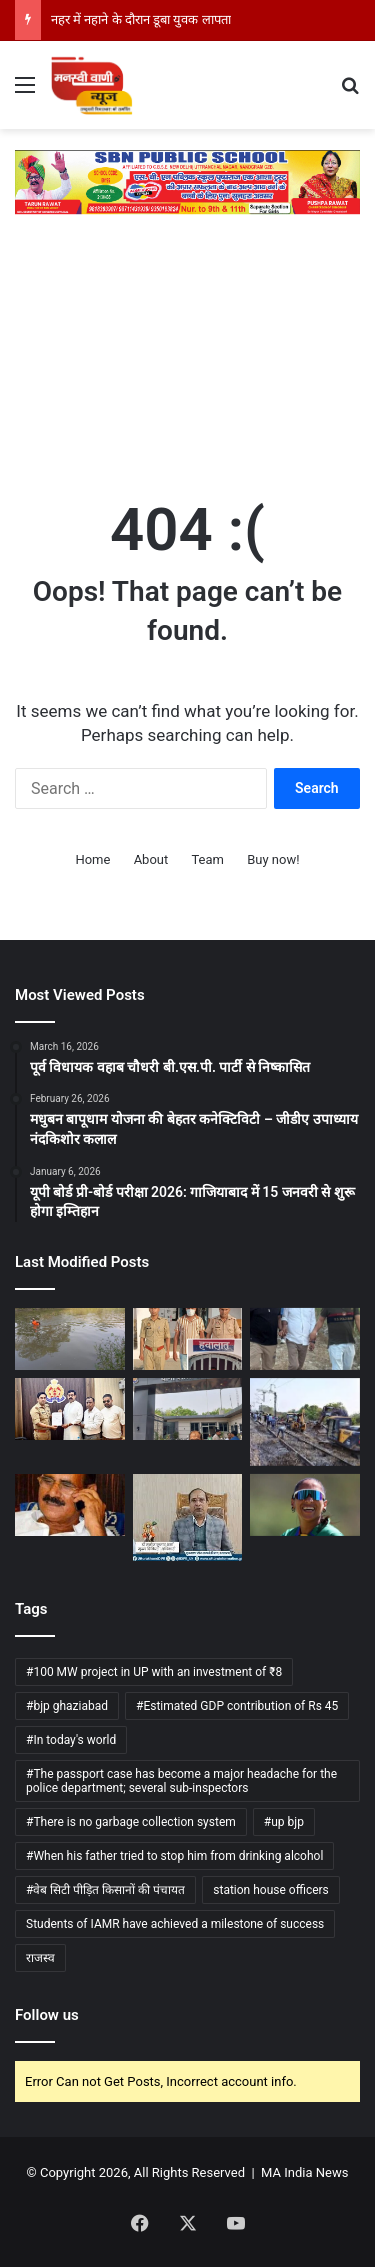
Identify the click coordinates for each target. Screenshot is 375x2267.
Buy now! (273, 859)
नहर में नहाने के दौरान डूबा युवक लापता (141, 19)
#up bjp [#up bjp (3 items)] (284, 1822)
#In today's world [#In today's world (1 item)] (71, 1740)
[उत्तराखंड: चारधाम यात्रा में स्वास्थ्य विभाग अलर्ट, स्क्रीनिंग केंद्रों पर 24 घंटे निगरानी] (188, 1517)
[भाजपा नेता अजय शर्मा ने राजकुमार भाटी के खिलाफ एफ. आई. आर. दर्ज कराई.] (70, 1409)
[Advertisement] (187, 346)
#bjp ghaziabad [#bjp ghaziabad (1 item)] (67, 1706)
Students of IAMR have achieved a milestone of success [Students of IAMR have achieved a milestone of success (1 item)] (175, 1924)
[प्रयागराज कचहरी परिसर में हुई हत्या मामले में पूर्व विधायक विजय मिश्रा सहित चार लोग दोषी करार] (70, 1505)
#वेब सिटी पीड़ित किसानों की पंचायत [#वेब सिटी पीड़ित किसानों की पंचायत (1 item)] (105, 1890)
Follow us (47, 2015)
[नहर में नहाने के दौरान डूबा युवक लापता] (70, 1339)
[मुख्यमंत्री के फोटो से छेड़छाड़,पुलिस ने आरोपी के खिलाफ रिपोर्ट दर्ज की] (188, 1339)
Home (92, 859)
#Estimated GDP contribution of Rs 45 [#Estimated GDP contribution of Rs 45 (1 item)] (237, 1706)
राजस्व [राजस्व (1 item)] (40, 1958)
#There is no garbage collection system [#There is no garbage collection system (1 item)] (131, 1822)
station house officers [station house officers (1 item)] (271, 1890)
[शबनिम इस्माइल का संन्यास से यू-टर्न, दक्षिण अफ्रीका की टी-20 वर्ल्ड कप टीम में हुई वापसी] (305, 1505)
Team (207, 859)
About (151, 859)
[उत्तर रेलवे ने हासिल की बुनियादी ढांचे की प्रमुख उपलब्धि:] (305, 1422)
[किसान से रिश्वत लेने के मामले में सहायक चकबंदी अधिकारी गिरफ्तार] (305, 1339)
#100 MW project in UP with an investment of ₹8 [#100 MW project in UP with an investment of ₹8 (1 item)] (154, 1672)
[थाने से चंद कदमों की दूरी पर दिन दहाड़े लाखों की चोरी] (188, 1409)
